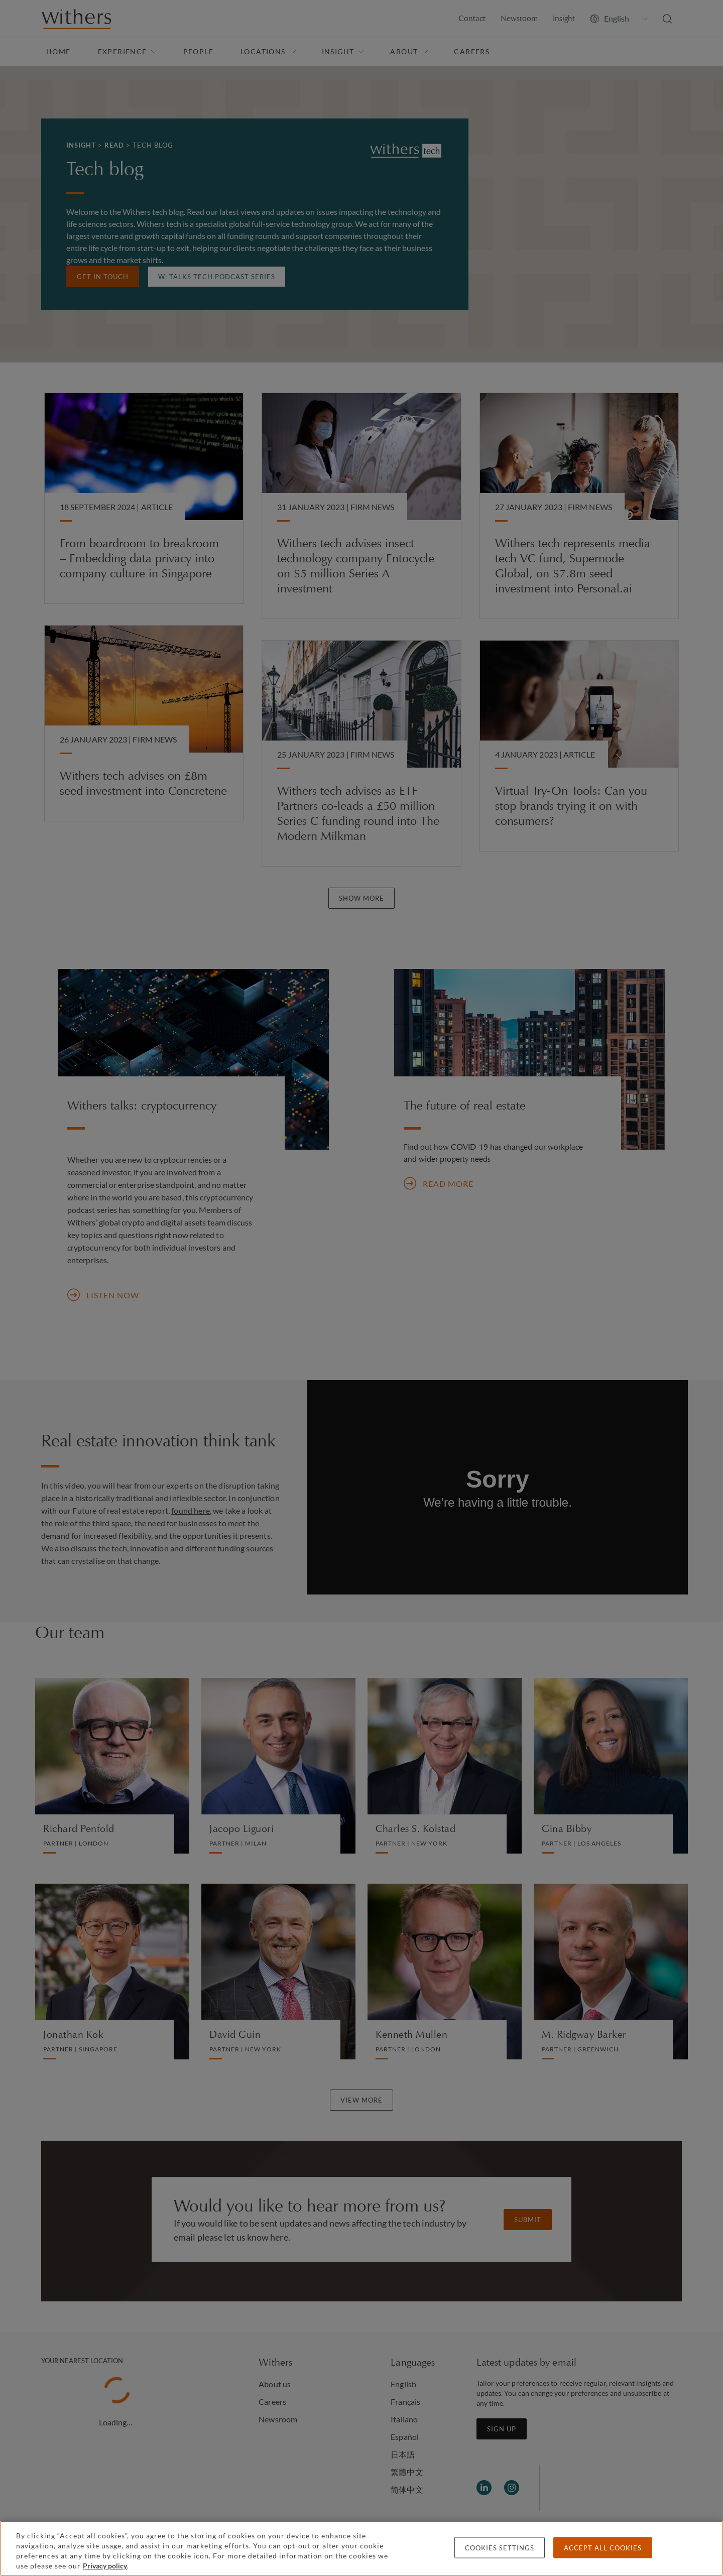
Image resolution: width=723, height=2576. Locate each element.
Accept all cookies (603, 2548)
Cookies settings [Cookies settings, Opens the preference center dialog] (499, 2548)
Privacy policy (105, 2565)
